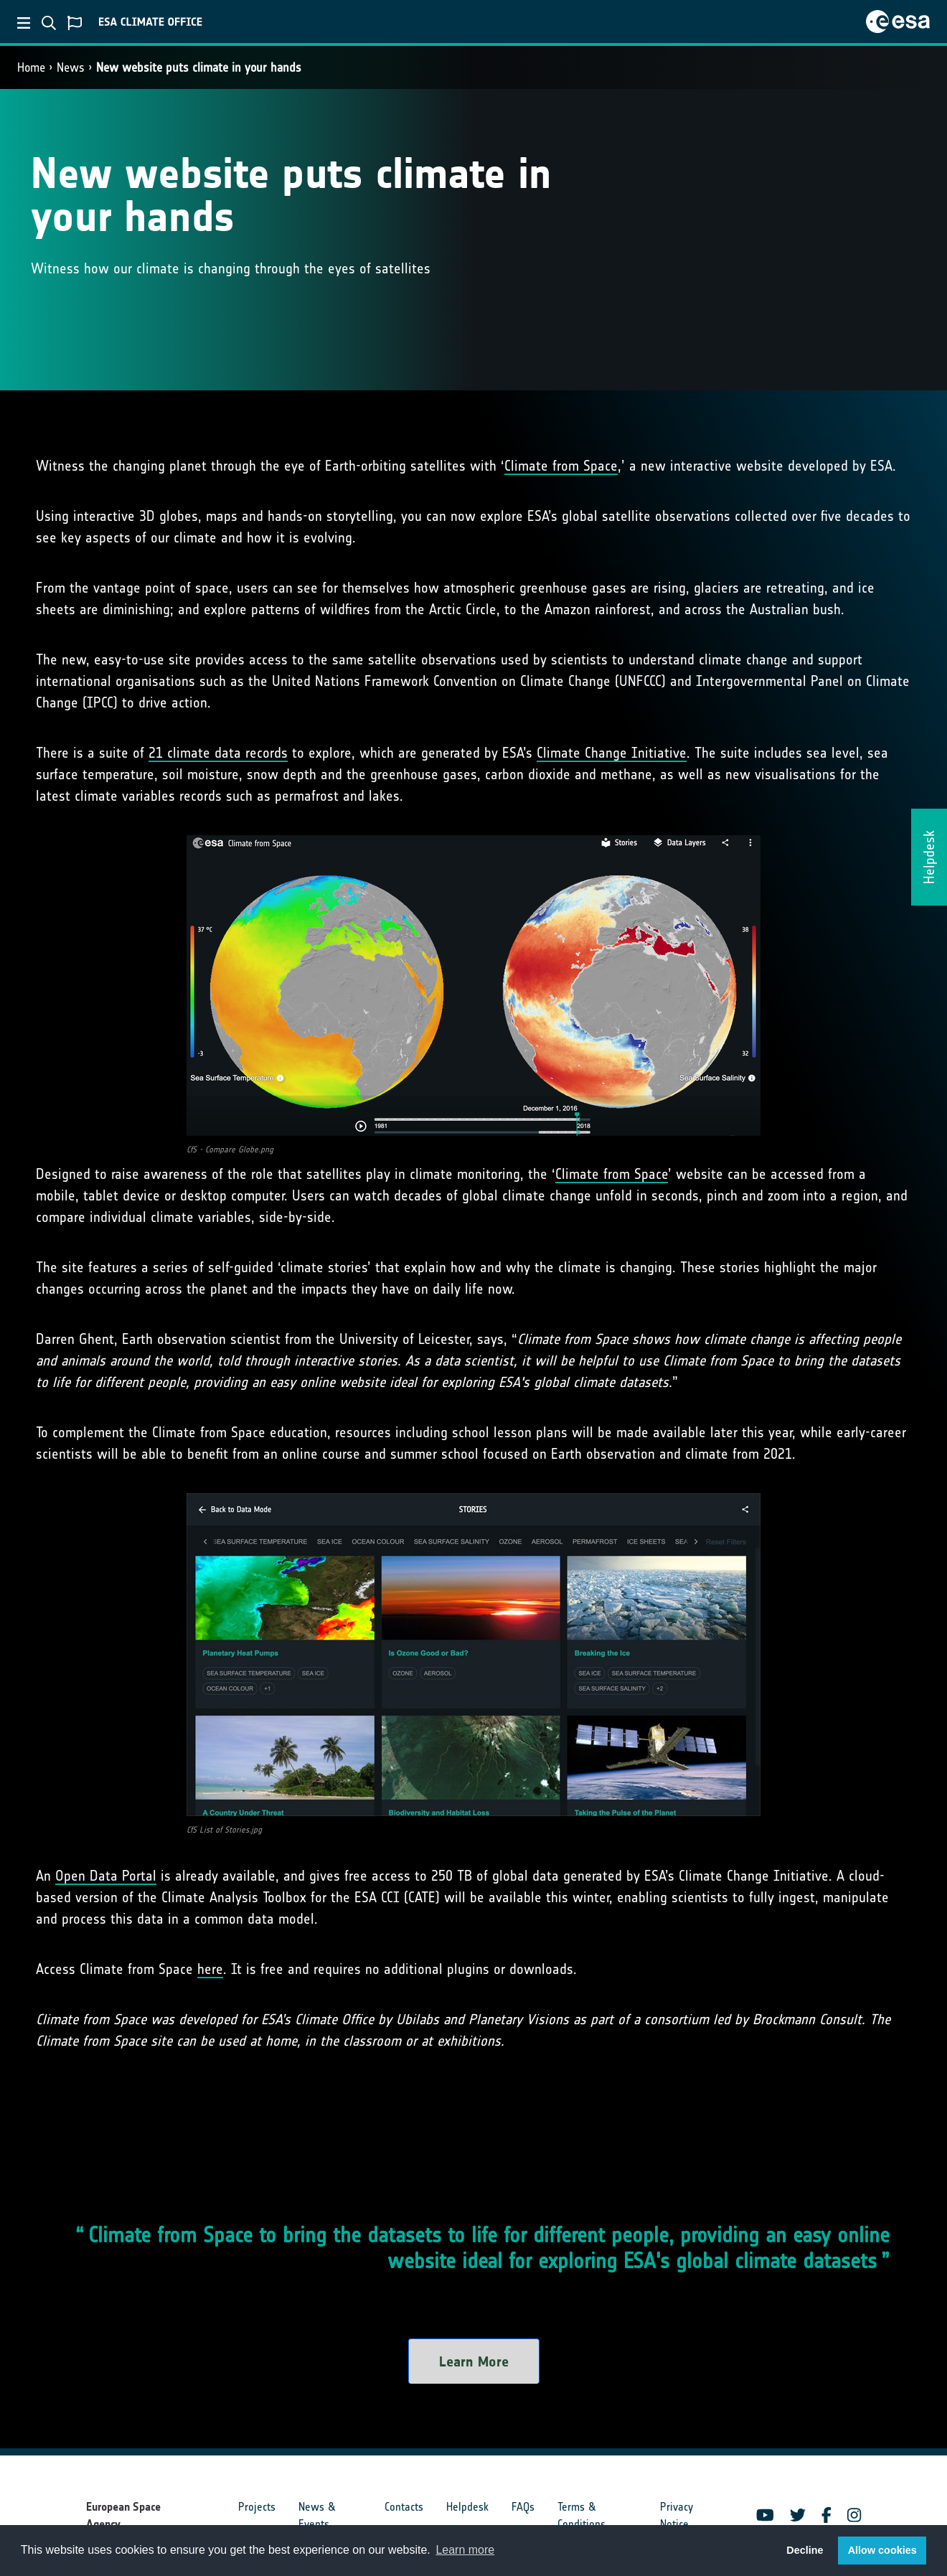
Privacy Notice (676, 2515)
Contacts (404, 2507)
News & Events (316, 2515)
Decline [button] (804, 2550)
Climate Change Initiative (612, 752)
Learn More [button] (474, 2361)
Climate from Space (561, 465)
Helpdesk (467, 2507)
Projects (256, 2507)
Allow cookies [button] (882, 2550)
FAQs (523, 2507)
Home (31, 67)
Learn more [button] (464, 2550)
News (71, 67)
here (210, 1969)
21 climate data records (218, 752)
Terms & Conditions (581, 2515)
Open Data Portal (105, 1875)
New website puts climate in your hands (198, 67)
